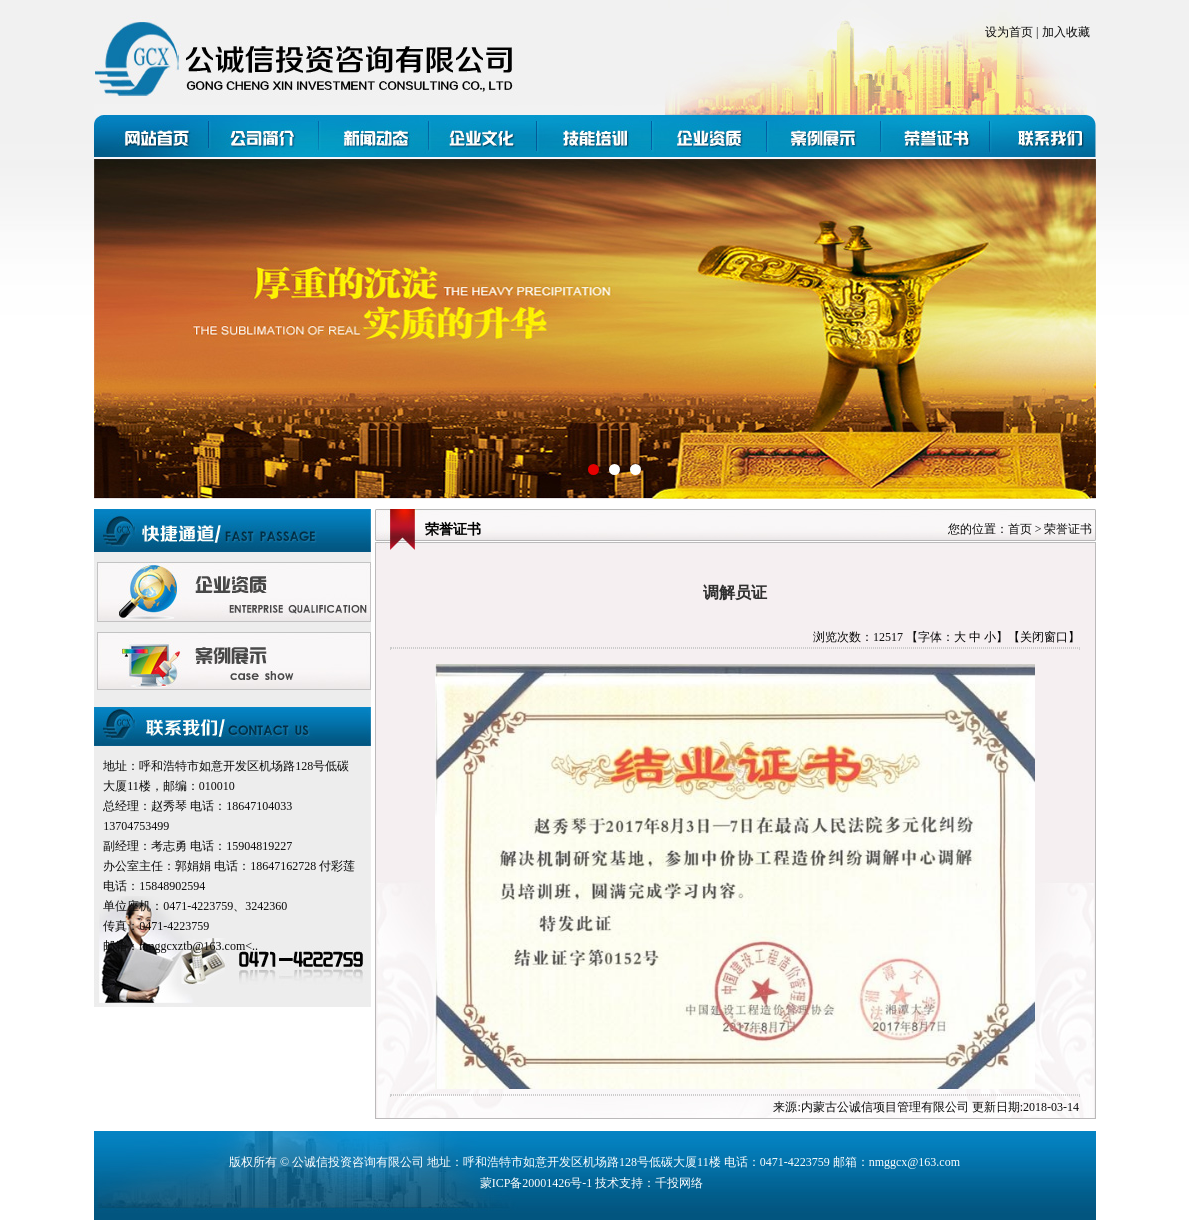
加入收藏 (1066, 32)
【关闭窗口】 (1044, 637)
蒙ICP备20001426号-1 (536, 1183)
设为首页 (1009, 32)
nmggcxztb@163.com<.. (198, 946)
